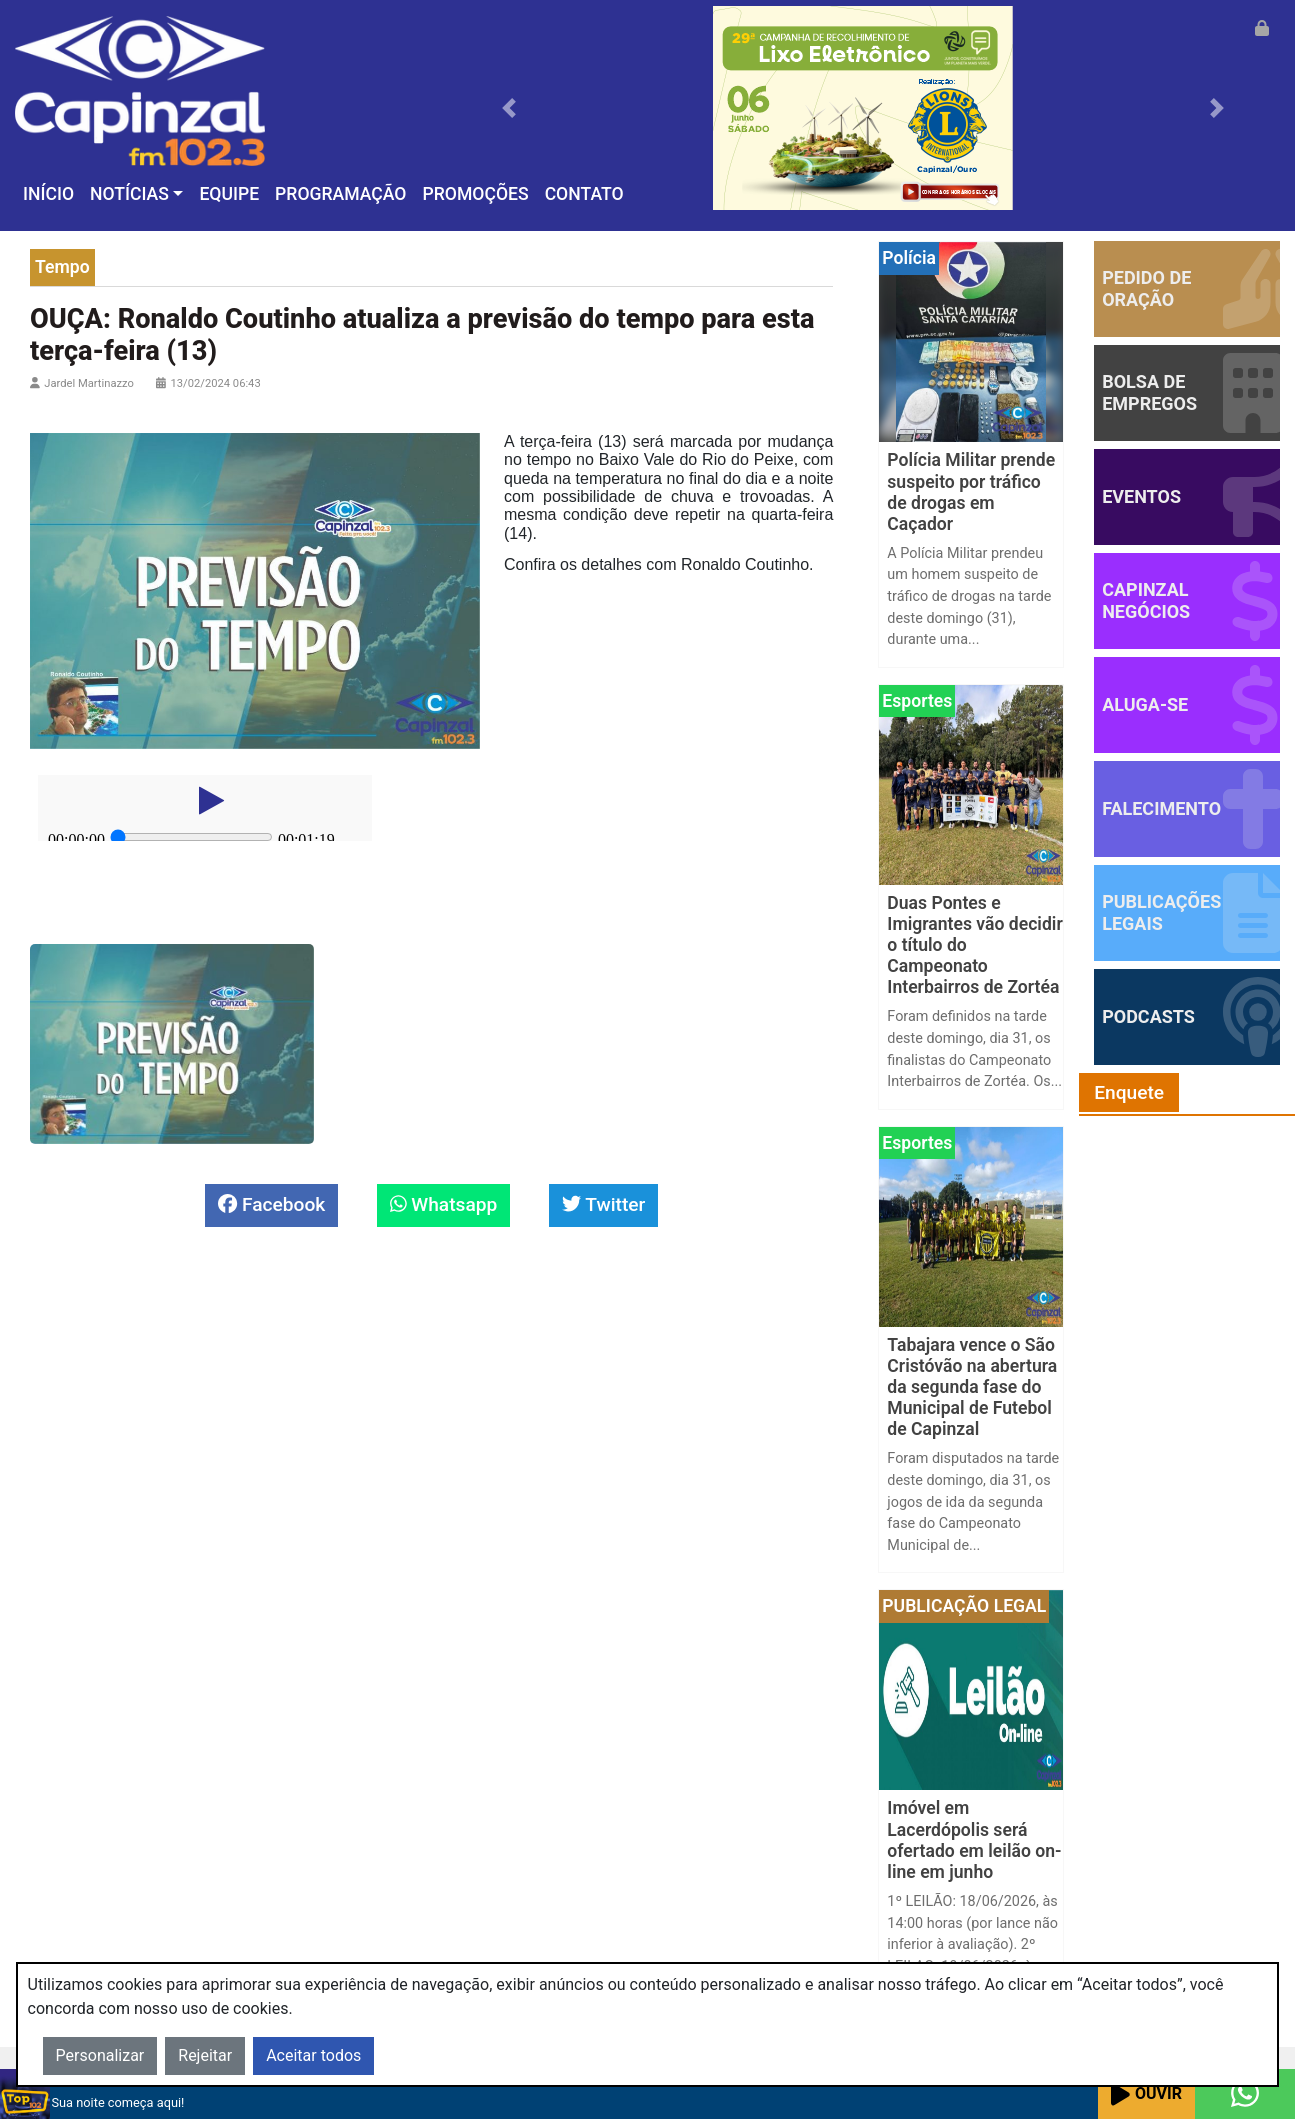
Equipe (229, 194)
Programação (340, 194)
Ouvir (1146, 2094)
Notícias (129, 194)
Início (48, 194)
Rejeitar (205, 2055)
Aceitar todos (313, 2055)
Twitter (604, 1204)
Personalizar (100, 2055)
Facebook (271, 1204)
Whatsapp (444, 1204)
